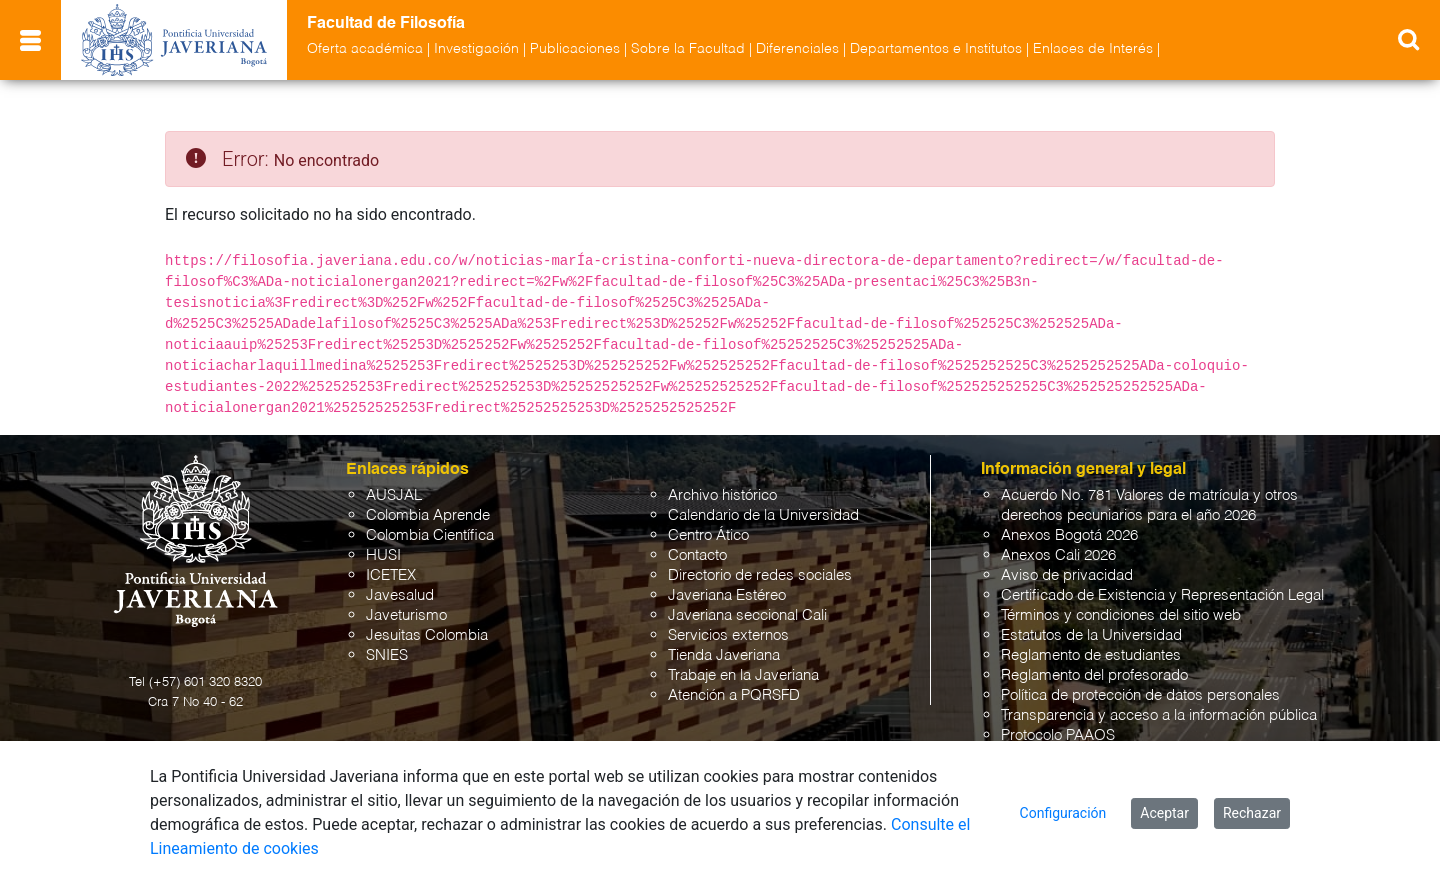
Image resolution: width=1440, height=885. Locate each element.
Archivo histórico (722, 495)
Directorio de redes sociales (760, 575)
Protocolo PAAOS (1058, 735)
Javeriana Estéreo (727, 595)
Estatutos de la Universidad (1091, 635)
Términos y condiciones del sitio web (1121, 615)
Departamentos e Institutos (936, 49)
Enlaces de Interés (1093, 49)
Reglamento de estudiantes (1091, 655)
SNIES (387, 655)
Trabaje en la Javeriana (743, 675)
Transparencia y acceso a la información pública (1159, 715)
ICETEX (391, 575)
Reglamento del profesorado (1094, 675)
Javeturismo (406, 615)
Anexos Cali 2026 (1058, 555)
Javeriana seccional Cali (747, 615)
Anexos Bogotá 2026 (1069, 535)
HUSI (383, 555)
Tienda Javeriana (724, 655)
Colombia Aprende (428, 515)
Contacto (697, 555)
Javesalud (400, 595)
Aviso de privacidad (1067, 575)
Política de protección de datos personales (1140, 695)
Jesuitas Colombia (427, 635)
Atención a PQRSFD (734, 695)
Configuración (1063, 813)
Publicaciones (575, 49)
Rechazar (1252, 813)
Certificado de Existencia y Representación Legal (1162, 595)
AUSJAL (394, 495)
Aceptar (1164, 813)
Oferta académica (365, 49)
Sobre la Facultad (688, 49)
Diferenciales (797, 49)
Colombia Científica (430, 535)
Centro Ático (708, 535)
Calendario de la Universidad (763, 515)
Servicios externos (728, 635)
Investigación (476, 49)
